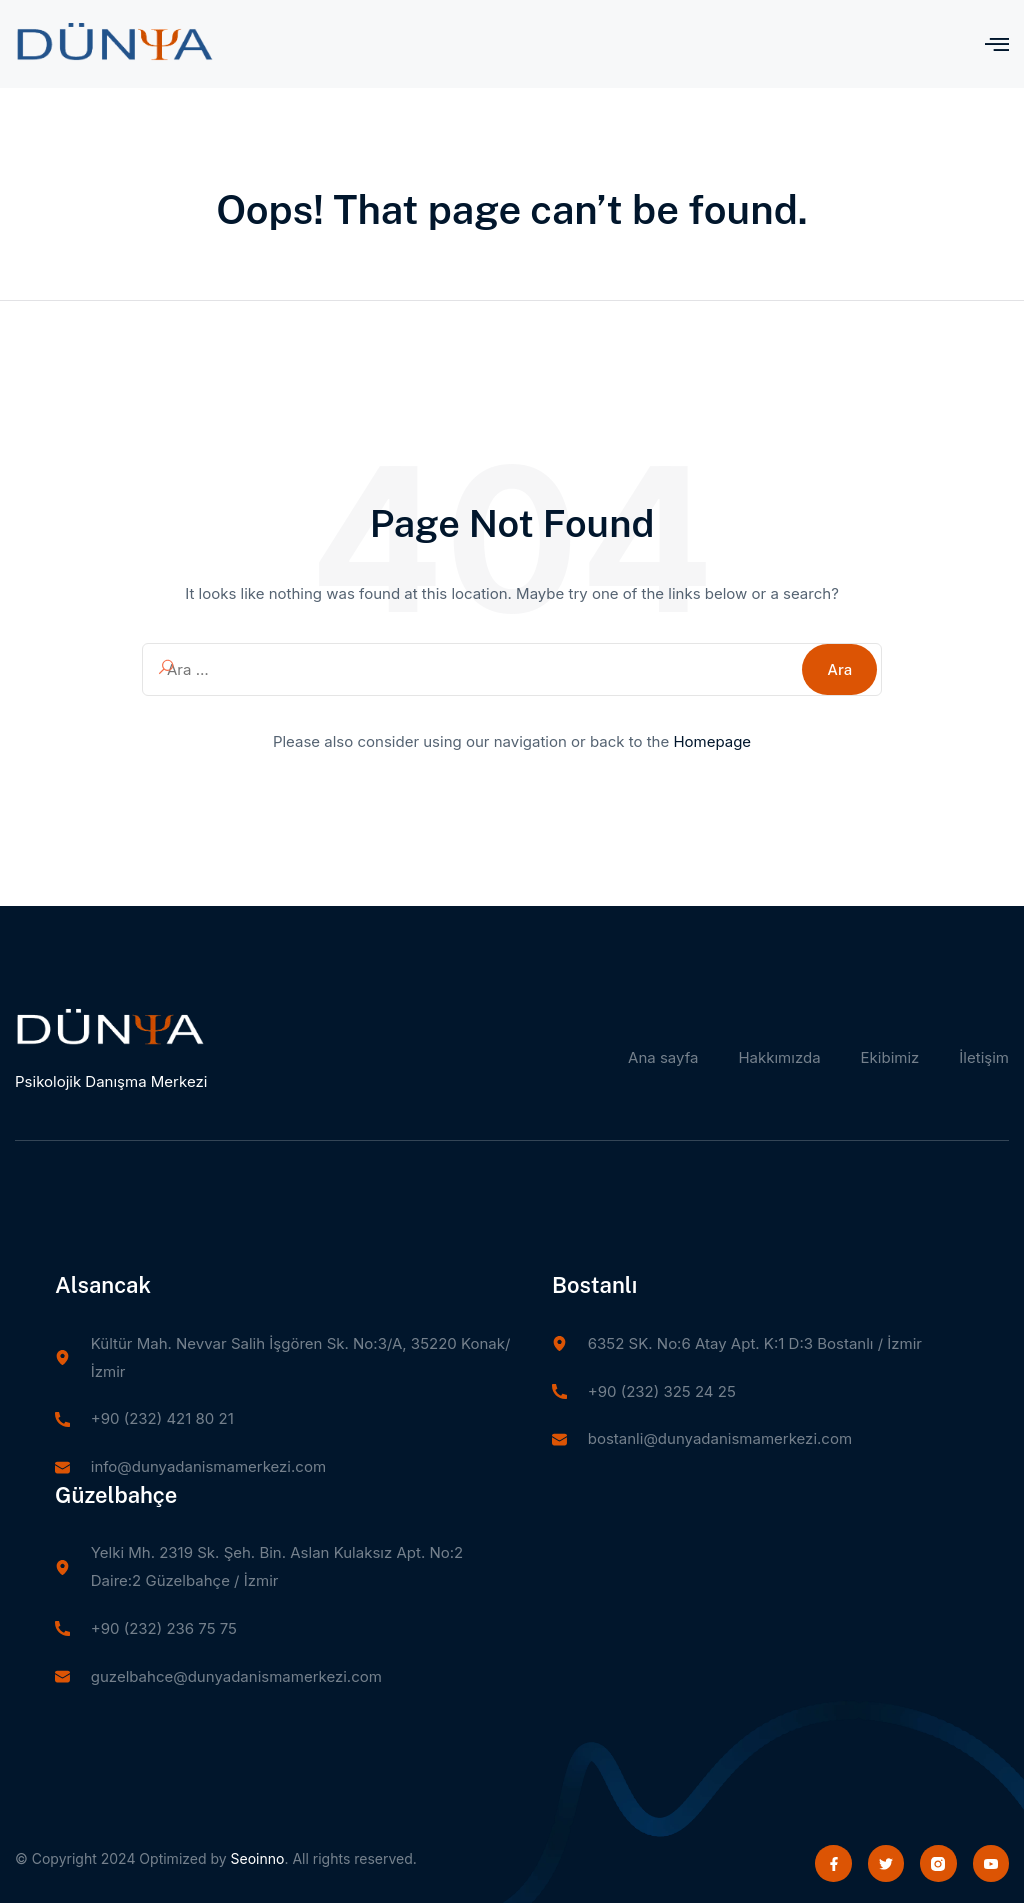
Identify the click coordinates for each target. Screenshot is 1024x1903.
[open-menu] (997, 44)
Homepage (712, 741)
